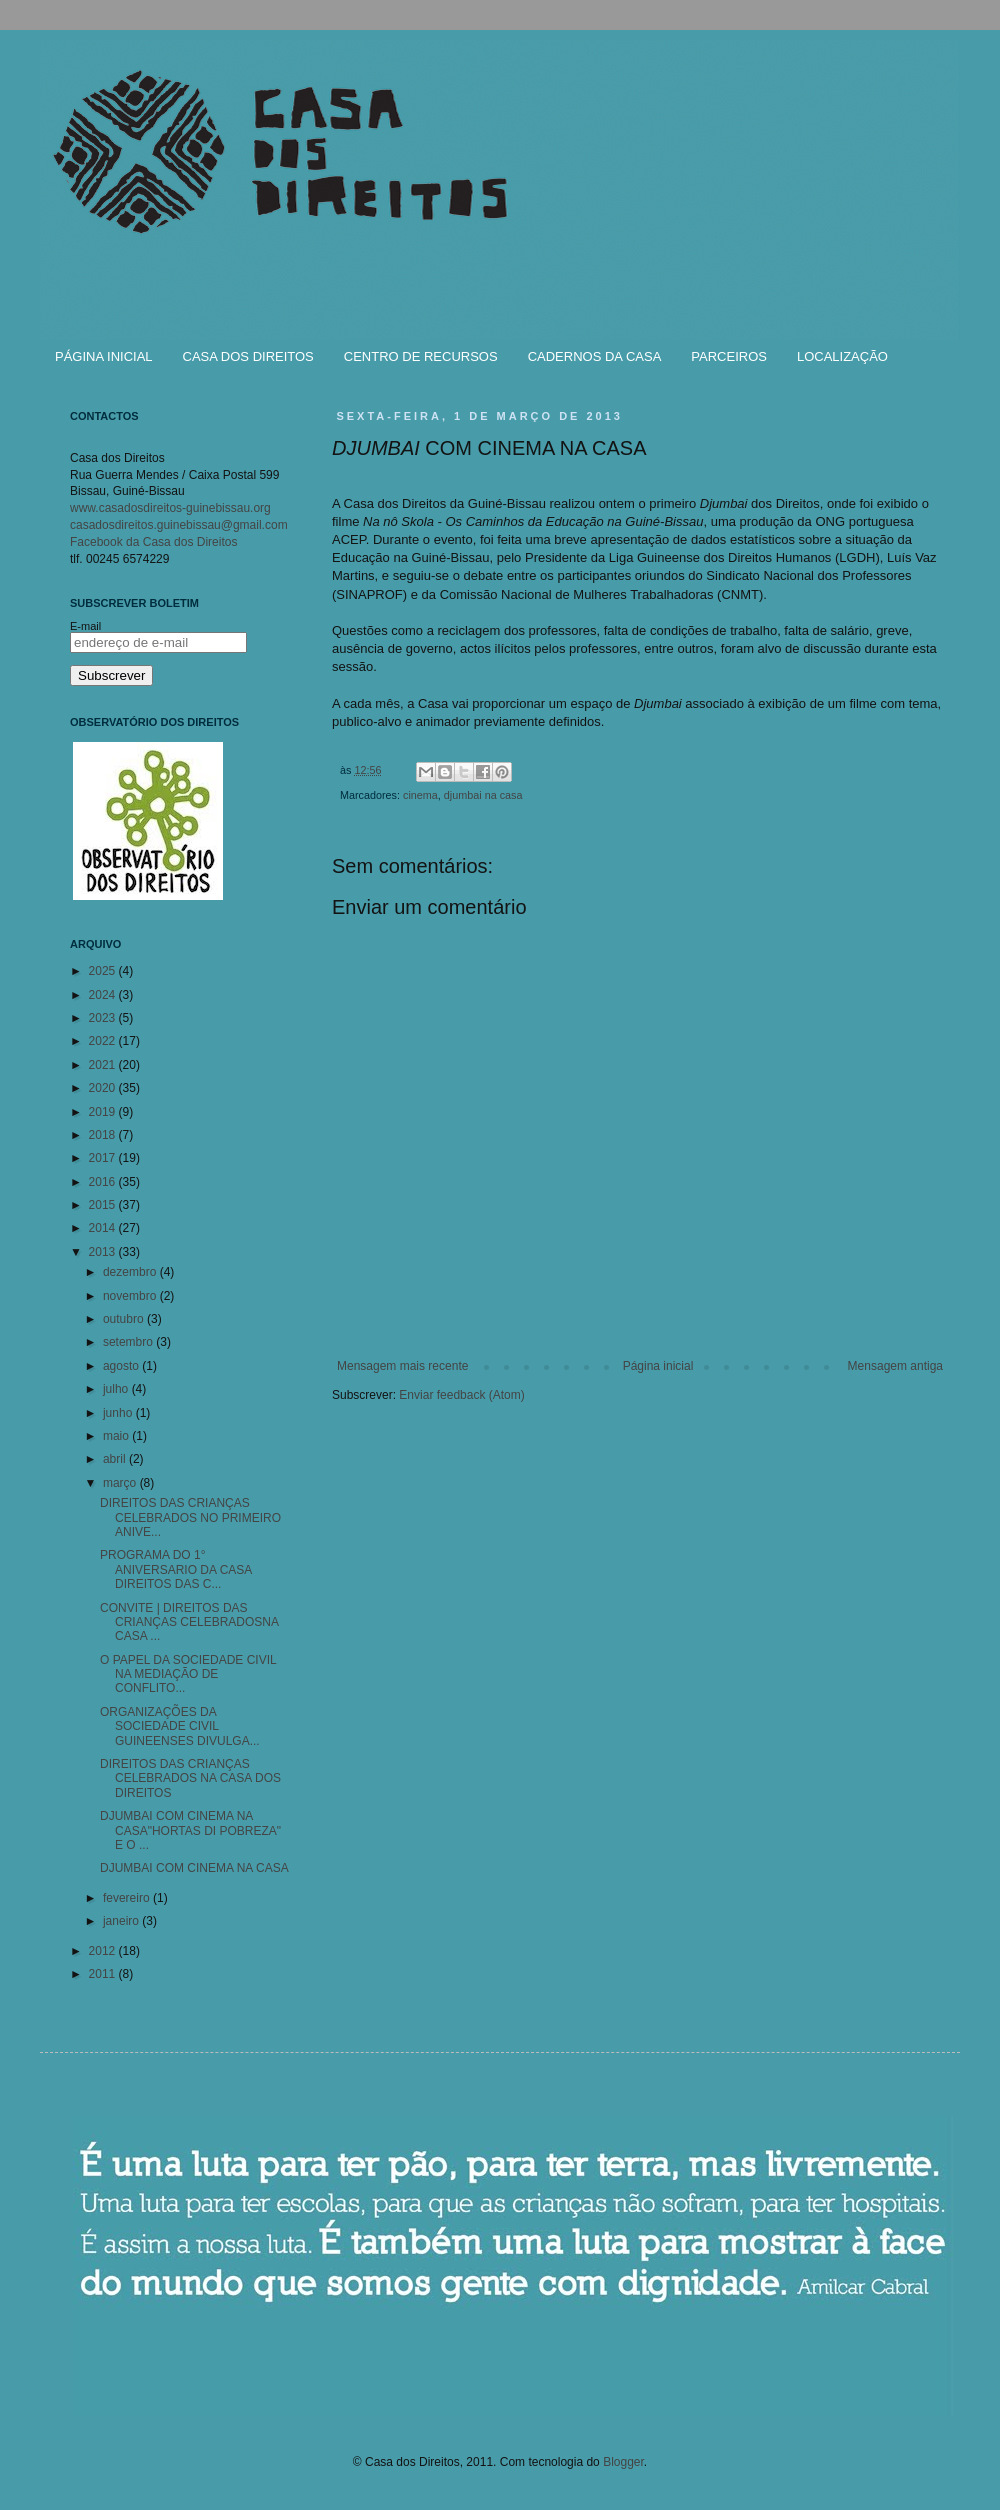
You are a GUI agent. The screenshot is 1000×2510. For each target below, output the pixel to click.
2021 (104, 1065)
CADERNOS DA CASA (595, 356)
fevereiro (128, 1898)
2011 (104, 1974)
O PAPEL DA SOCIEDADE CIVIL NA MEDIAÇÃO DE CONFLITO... (188, 1674)
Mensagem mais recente (402, 1366)
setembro (129, 1342)
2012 (104, 1951)
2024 (104, 995)
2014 (104, 1228)
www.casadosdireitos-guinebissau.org (170, 508)
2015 (104, 1205)
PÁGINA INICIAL (104, 356)
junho (119, 1413)
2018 (104, 1135)
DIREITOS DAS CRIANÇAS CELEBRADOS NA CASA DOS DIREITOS (190, 1778)
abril (116, 1459)
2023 (104, 1018)
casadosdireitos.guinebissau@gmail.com (179, 525)
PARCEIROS (729, 356)
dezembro (131, 1272)
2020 (104, 1088)
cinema (420, 795)
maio (117, 1436)
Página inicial (658, 1366)
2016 (104, 1182)
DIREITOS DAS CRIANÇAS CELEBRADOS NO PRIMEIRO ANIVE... (190, 1517)
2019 (104, 1112)
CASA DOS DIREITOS (248, 356)
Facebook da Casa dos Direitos (153, 542)
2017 (104, 1158)
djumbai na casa (483, 795)
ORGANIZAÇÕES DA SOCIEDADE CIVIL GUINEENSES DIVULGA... (180, 1726)
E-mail (85, 626)
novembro (131, 1296)
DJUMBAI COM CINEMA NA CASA (194, 1868)
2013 (104, 1252)
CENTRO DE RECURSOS (421, 356)
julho (117, 1389)
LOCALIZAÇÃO (842, 356)
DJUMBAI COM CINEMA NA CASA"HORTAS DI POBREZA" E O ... (190, 1830)
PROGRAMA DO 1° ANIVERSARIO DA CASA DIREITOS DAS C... (176, 1569)
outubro (125, 1319)
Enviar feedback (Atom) (461, 1395)
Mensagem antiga (895, 1366)
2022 (104, 1041)
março (121, 1483)
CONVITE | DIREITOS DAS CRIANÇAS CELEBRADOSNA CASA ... (189, 1622)
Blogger (623, 2462)
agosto (122, 1366)
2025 (104, 971)
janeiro (122, 1921)
